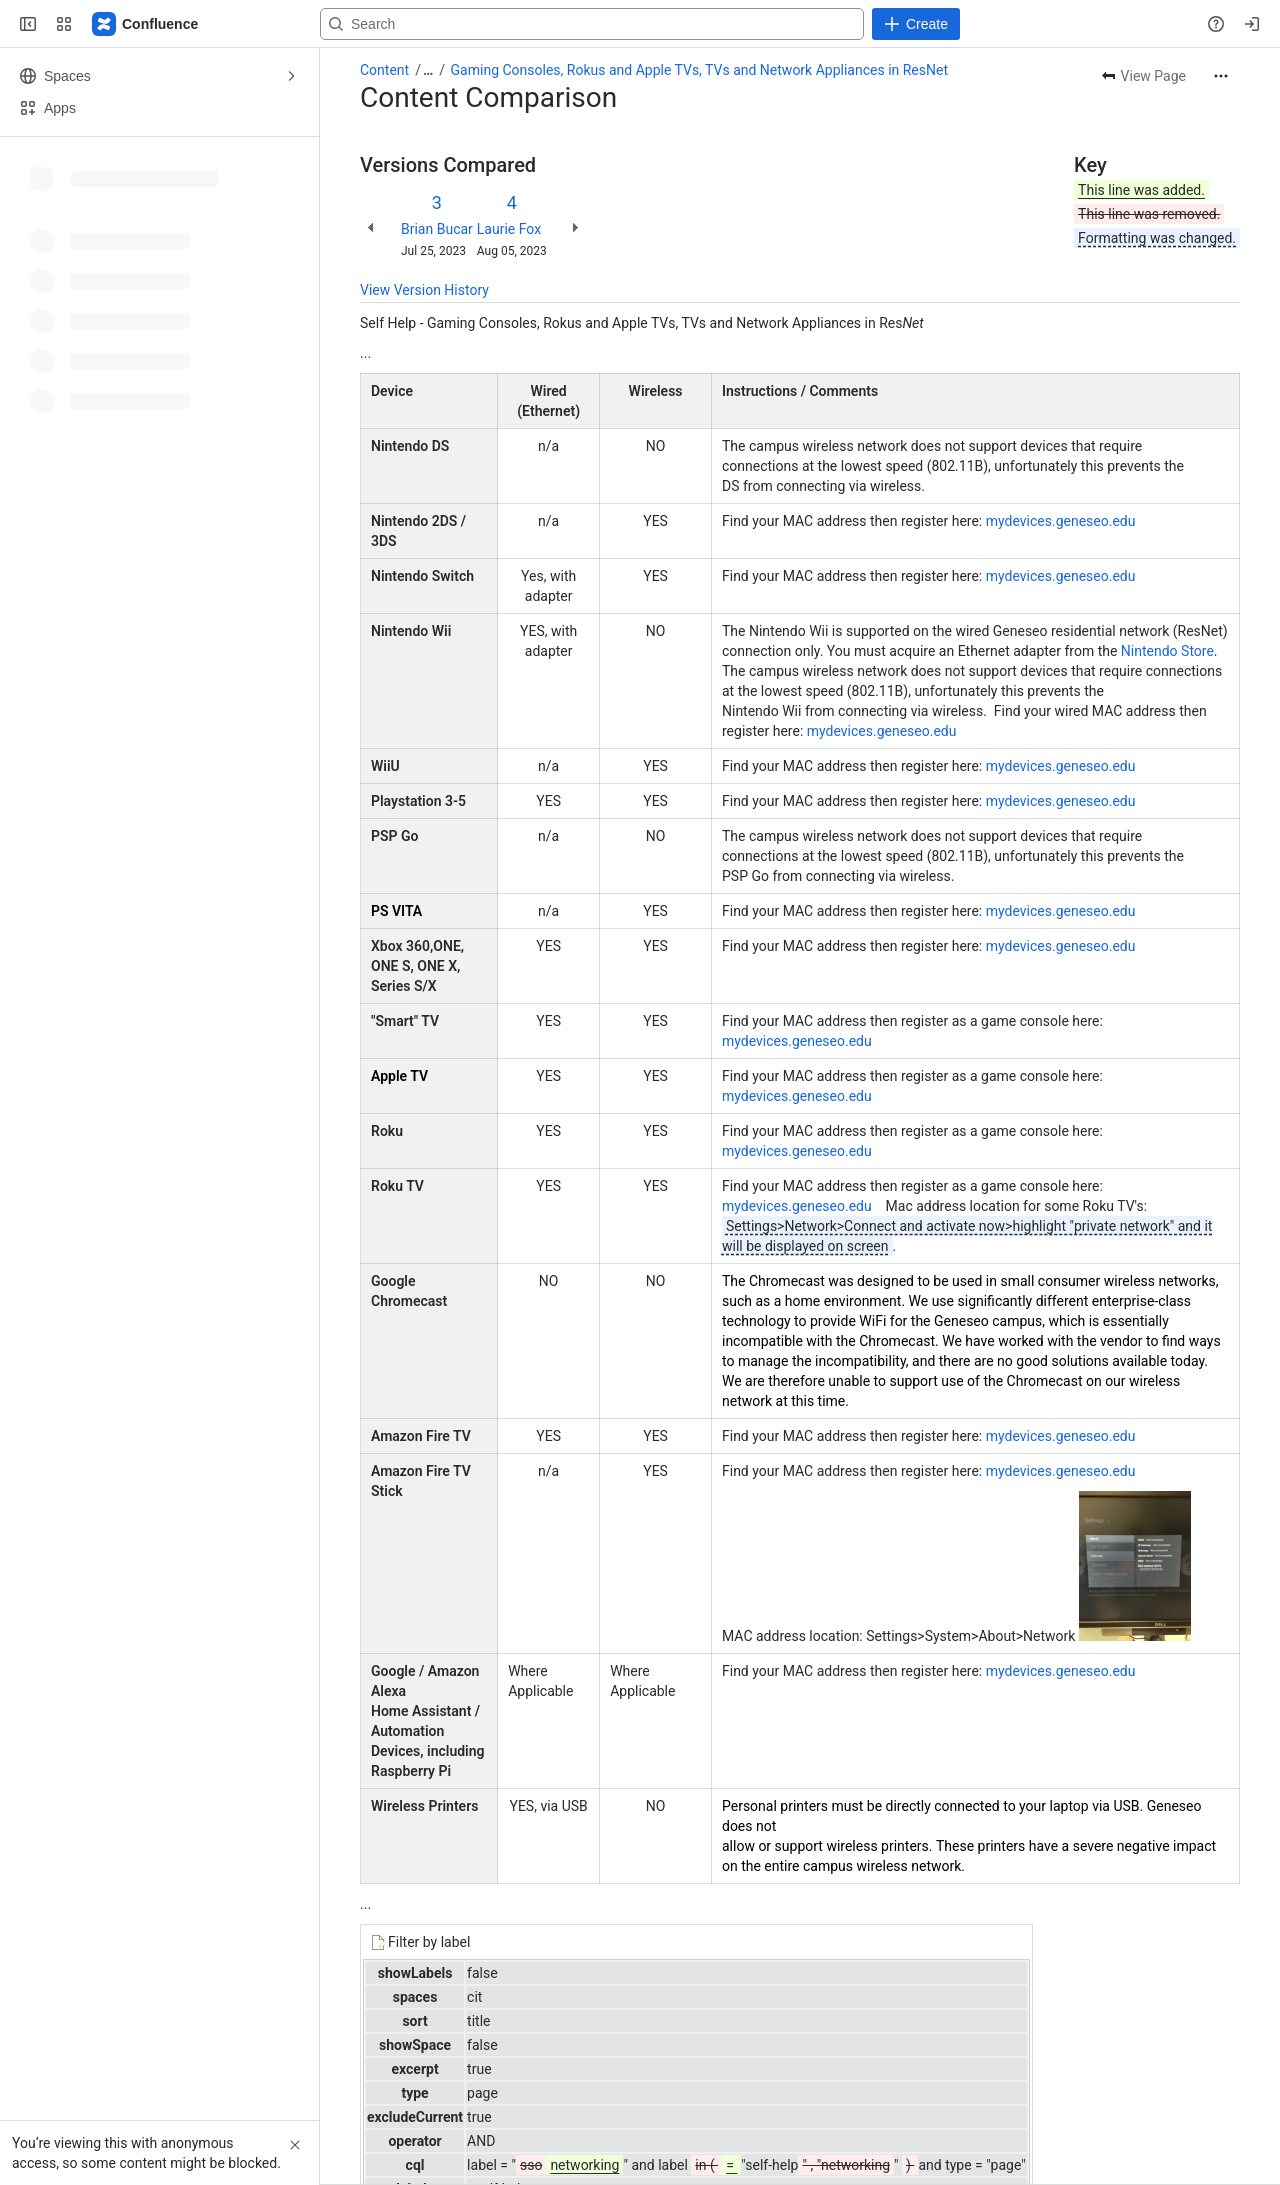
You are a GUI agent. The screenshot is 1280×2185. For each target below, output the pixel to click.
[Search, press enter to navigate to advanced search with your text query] (636, 24)
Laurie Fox (509, 229)
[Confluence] (146, 24)
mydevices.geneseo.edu (1061, 521)
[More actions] (1221, 76)
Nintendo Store (1167, 651)
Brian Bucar (437, 229)
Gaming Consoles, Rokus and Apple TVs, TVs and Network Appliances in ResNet (699, 70)
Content (384, 70)
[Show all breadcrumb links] (428, 70)
